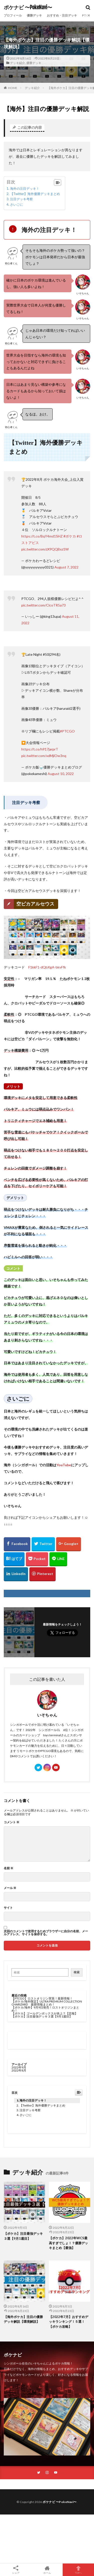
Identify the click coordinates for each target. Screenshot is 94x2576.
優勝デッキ (34, 15)
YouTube (63, 1465)
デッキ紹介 (17, 63)
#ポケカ (69, 536)
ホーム (47, 2570)
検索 (77, 1972)
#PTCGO (67, 731)
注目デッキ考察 (21, 199)
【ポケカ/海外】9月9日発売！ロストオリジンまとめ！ (45, 2009)
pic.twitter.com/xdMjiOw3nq (43, 756)
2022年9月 (19, 2067)
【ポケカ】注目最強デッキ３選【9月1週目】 (42, 2016)
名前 (8, 1868)
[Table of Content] (57, 182)
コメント (11, 1822)
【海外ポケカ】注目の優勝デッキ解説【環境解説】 (23, 2319)
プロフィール (13, 15)
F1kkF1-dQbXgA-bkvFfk (47, 967)
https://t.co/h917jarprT (39, 749)
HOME (12, 88)
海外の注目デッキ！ (24, 188)
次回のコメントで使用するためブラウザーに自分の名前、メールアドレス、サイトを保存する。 (46, 1933)
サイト (8, 1907)
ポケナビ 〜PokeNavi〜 (28, 7)
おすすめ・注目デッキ (62, 15)
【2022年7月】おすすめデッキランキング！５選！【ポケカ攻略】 (68, 2321)
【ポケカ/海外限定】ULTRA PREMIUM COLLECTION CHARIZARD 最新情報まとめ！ (47, 2003)
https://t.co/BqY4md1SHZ (42, 536)
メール (10, 1888)
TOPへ (78, 2570)
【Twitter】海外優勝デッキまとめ (35, 194)
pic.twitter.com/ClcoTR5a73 (43, 605)
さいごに (16, 204)
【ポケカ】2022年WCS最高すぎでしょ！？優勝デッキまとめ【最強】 (68, 2243)
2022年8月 (19, 2070)
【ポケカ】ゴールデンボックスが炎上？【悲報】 (45, 2013)
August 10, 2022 (61, 774)
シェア (15, 2570)
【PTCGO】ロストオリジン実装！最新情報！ (42, 1998)
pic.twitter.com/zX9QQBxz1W (45, 549)
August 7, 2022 (66, 567)
